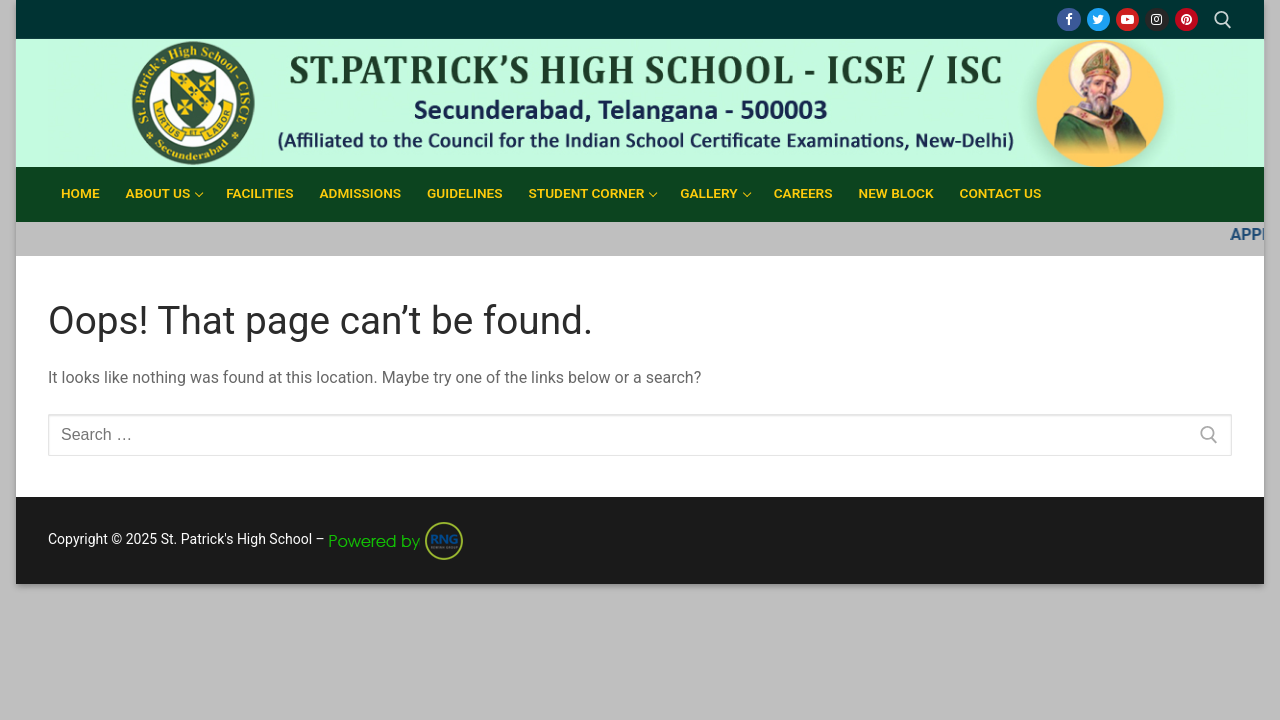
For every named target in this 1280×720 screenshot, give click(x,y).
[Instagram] (1156, 19)
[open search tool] (1223, 20)
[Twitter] (1098, 19)
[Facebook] (1068, 19)
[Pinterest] (1186, 19)
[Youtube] (1127, 19)
